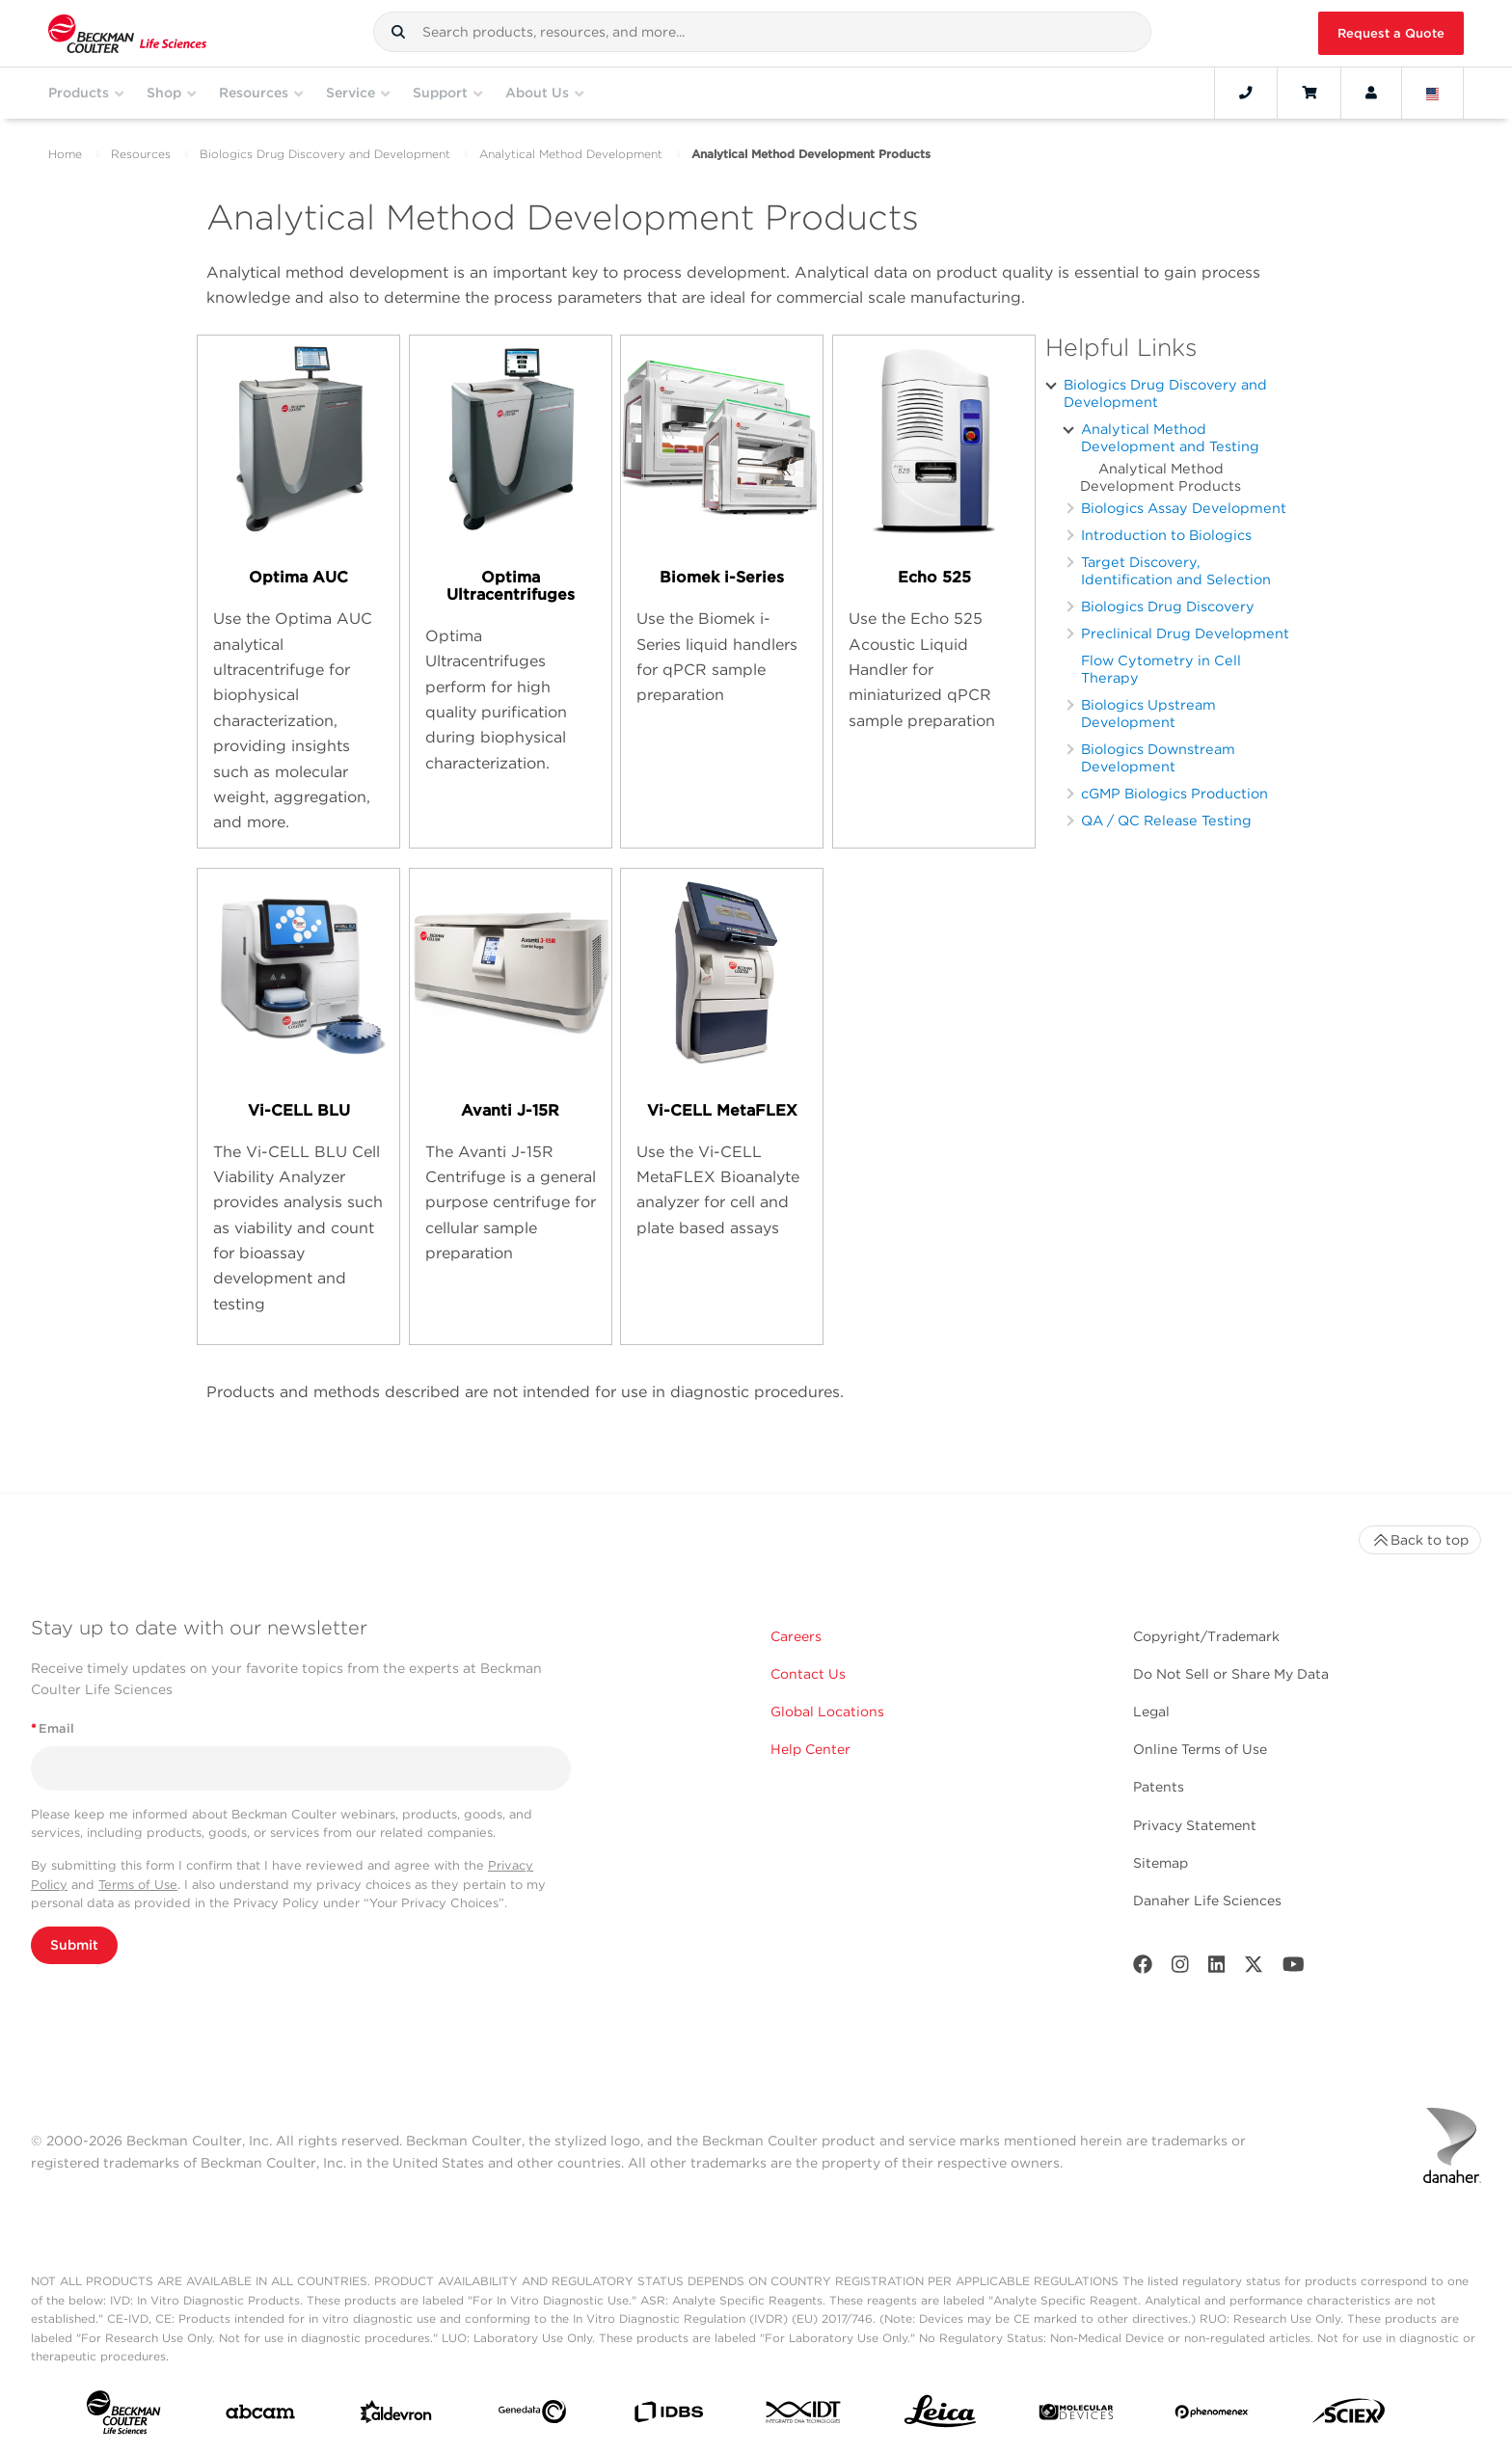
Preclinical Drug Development (1185, 633)
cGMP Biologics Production (1174, 793)
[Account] (1371, 92)
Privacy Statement (1194, 1825)
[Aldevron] (396, 2416)
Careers (796, 1636)
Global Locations (827, 1711)
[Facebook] (1142, 1968)
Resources (141, 154)
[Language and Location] (1433, 92)
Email (52, 1728)
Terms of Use (137, 1884)
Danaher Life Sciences (1207, 1900)
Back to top (1420, 1540)
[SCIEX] (1349, 2415)
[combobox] (762, 32)
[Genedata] (532, 2415)
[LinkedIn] (1217, 1968)
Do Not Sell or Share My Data (1231, 1674)
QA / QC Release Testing (1166, 820)
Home (65, 154)
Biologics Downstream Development (1158, 757)
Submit (74, 1945)
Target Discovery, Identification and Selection (1176, 570)
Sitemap (1160, 1863)
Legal (1151, 1711)
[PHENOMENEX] (1212, 2415)
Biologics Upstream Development (1148, 713)
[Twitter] (1253, 1968)
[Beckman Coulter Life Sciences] (127, 33)
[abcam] (260, 2416)
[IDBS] (668, 2416)
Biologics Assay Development (1183, 507)
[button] (398, 31)
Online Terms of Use (1200, 1749)
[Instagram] (1180, 1968)
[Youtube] (1293, 1968)
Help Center (810, 1749)
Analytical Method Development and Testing (1170, 437)
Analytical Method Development (570, 154)
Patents (1158, 1786)
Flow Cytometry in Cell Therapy (1161, 669)
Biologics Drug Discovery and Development (325, 154)
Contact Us (808, 1674)
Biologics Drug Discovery (1168, 606)
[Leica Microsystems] (940, 2416)
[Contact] (1246, 92)
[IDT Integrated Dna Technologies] (804, 2416)
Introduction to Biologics (1166, 534)
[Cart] (1309, 92)
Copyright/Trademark (1206, 1636)
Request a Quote (1390, 33)
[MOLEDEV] (1076, 2416)
